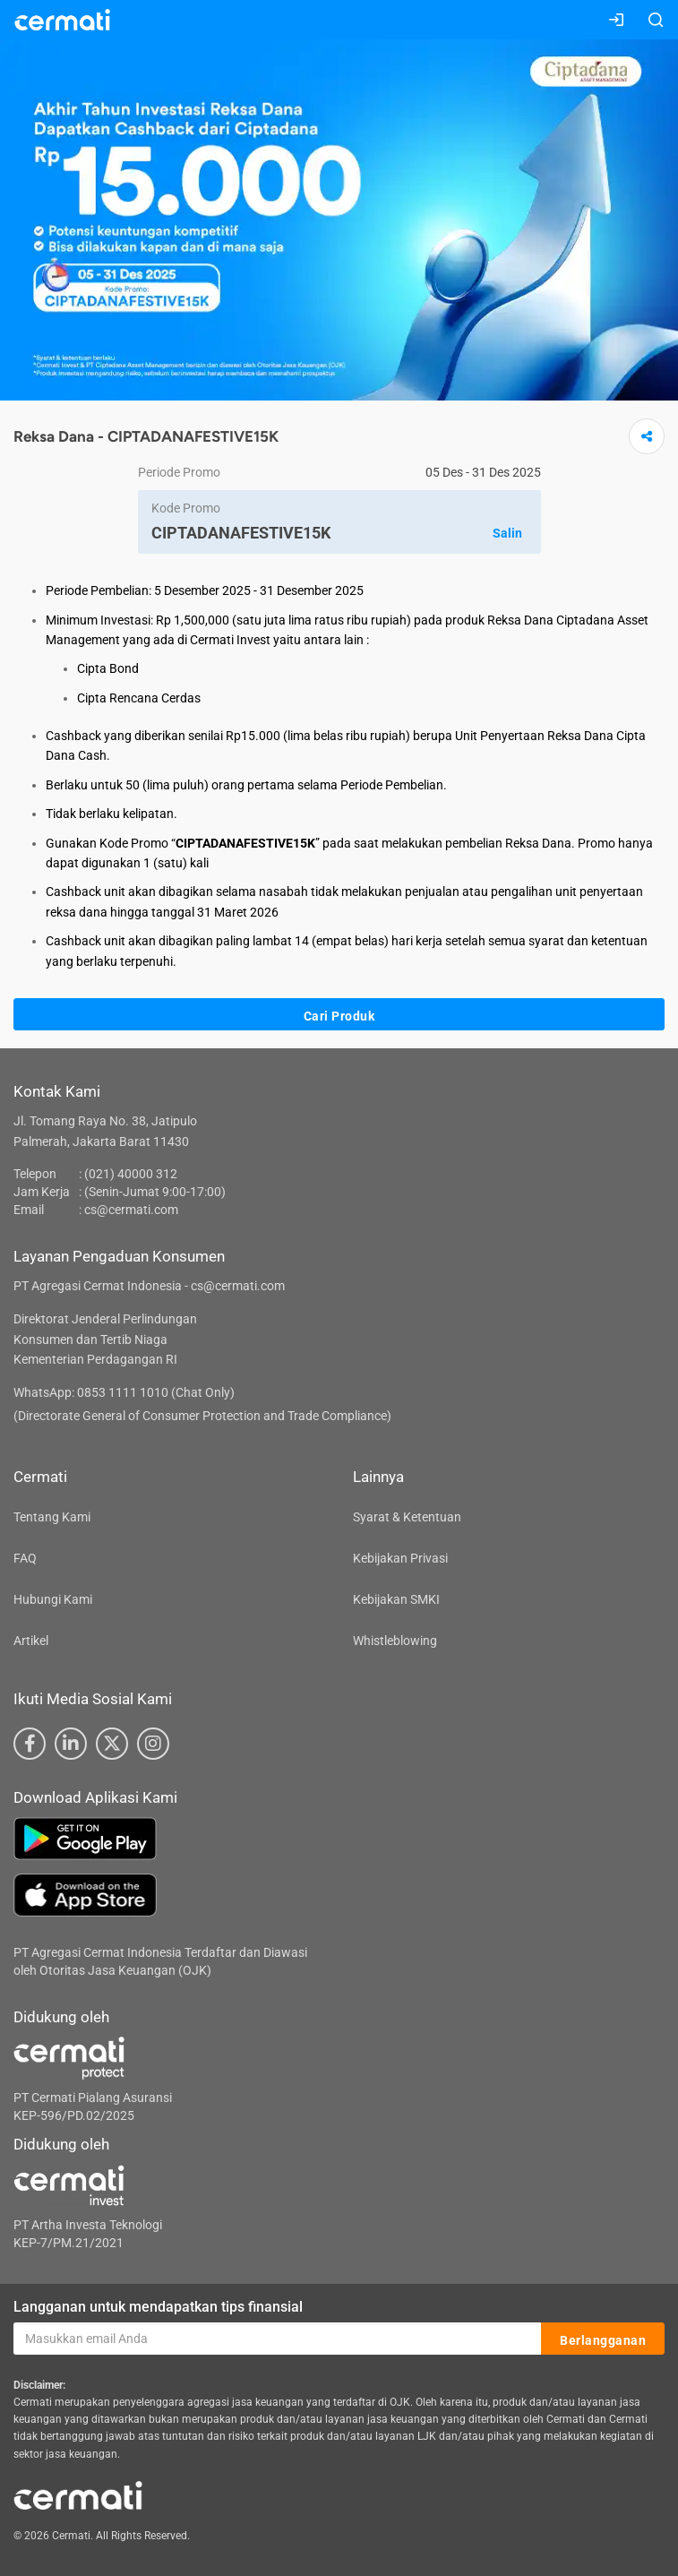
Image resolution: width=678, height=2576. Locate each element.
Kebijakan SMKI (396, 1599)
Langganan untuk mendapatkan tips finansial (158, 2306)
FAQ (25, 1558)
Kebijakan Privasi (400, 1558)
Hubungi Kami (52, 1599)
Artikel (30, 1640)
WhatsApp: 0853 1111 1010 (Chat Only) (124, 1392)
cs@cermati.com (131, 1209)
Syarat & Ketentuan (407, 1517)
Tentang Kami (51, 1517)
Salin (507, 533)
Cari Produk (339, 1015)
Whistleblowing (395, 1640)
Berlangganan (603, 2339)
